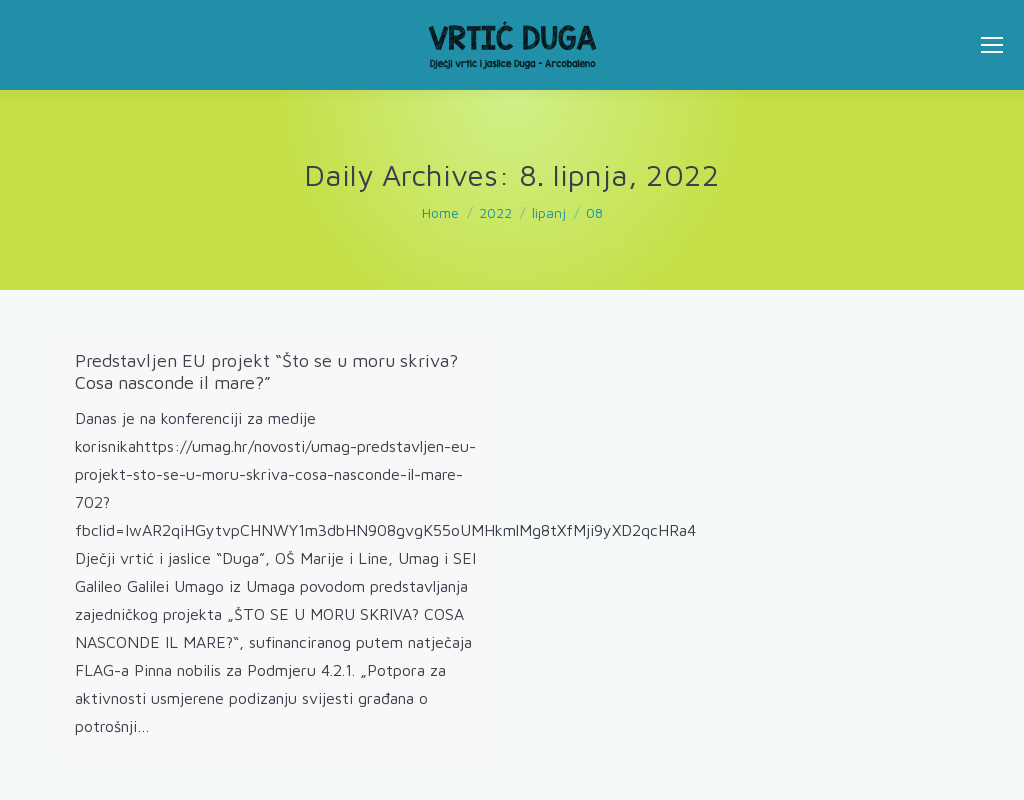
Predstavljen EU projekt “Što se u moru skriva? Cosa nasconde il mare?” (266, 371)
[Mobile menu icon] (992, 45)
